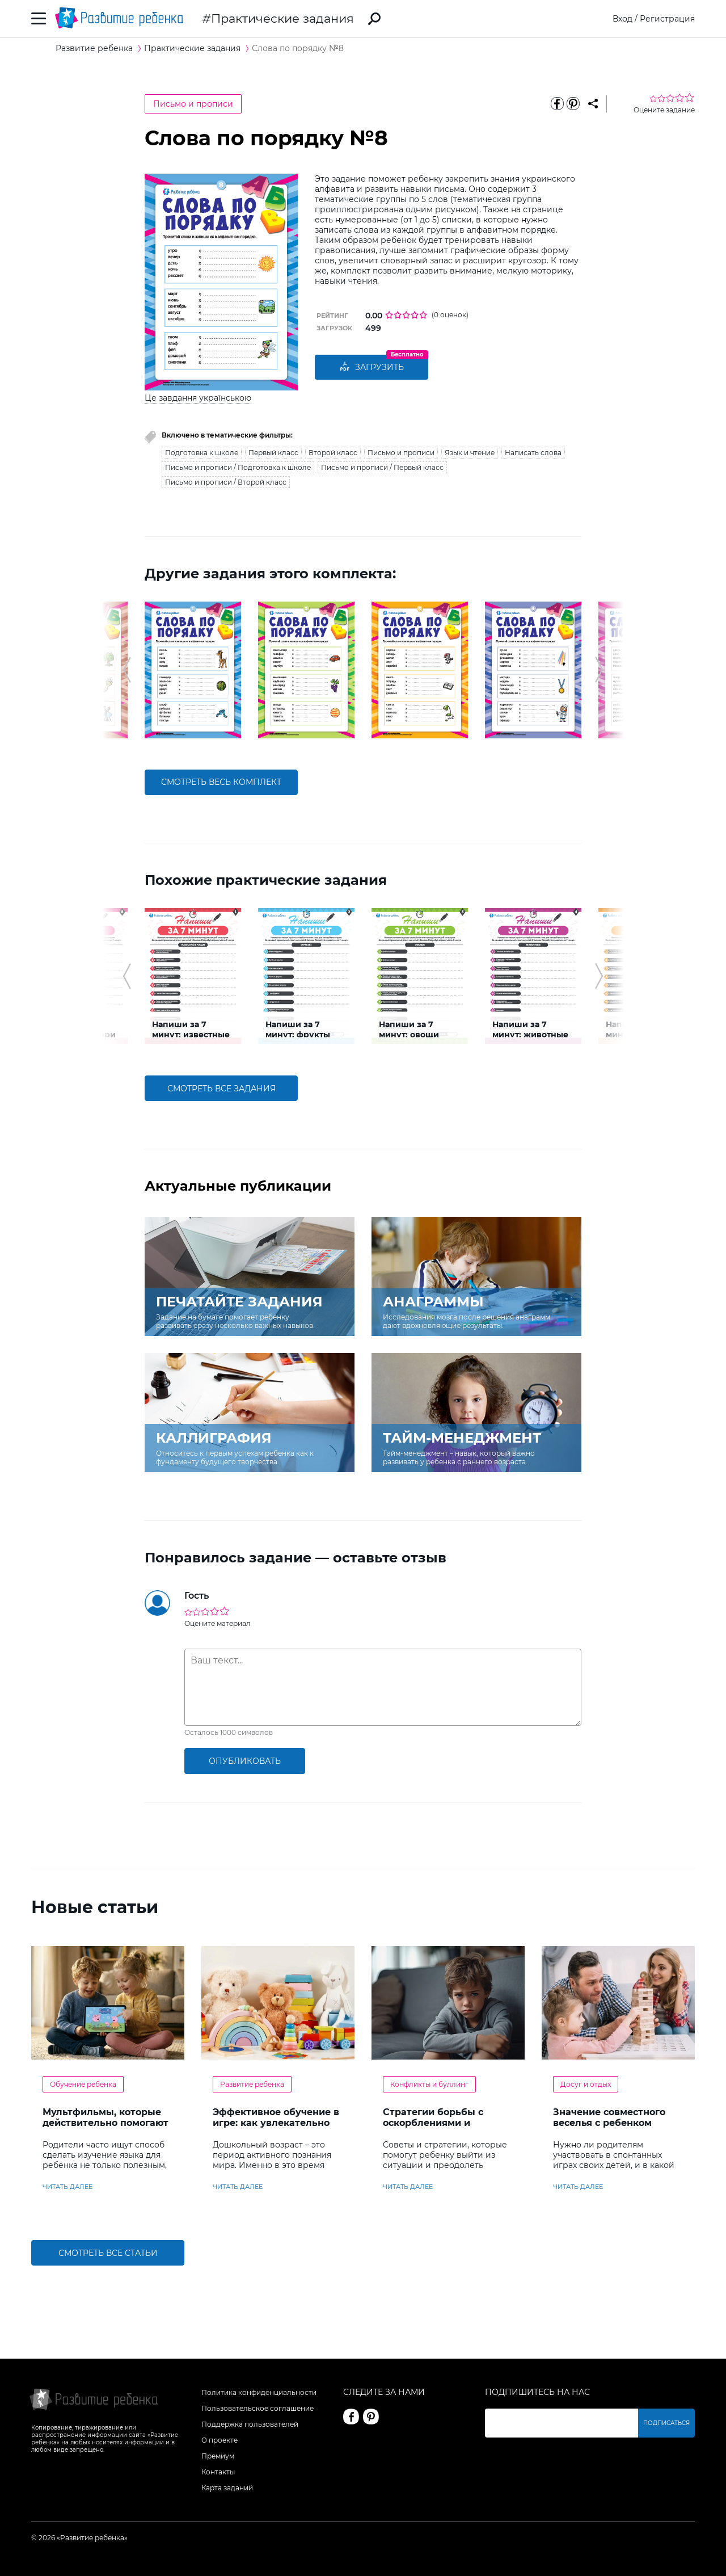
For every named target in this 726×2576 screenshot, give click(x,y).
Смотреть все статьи (108, 2253)
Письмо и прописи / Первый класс (382, 467)
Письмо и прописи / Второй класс (225, 482)
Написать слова (533, 452)
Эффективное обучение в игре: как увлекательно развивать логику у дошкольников (276, 2128)
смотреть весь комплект (221, 782)
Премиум (217, 2456)
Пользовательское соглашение (257, 2408)
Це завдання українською (198, 398)
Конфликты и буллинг (429, 2084)
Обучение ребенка (83, 2084)
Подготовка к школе (201, 452)
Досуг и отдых (585, 2084)
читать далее (67, 2187)
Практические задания (282, 18)
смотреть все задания (221, 1088)
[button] (126, 669)
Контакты (218, 2472)
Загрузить (371, 367)
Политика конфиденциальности (258, 2392)
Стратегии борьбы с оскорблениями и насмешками (433, 2123)
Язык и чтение (470, 452)
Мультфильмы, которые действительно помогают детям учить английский (105, 2123)
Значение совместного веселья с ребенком (609, 2117)
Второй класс (333, 452)
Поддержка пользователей (249, 2424)
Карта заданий (227, 2487)
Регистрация (667, 19)
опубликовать (245, 1761)
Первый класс (273, 452)
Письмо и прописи (193, 104)
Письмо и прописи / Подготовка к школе (238, 467)
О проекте (219, 2440)
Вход (622, 19)
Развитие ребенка (252, 2084)
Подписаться (666, 2423)
